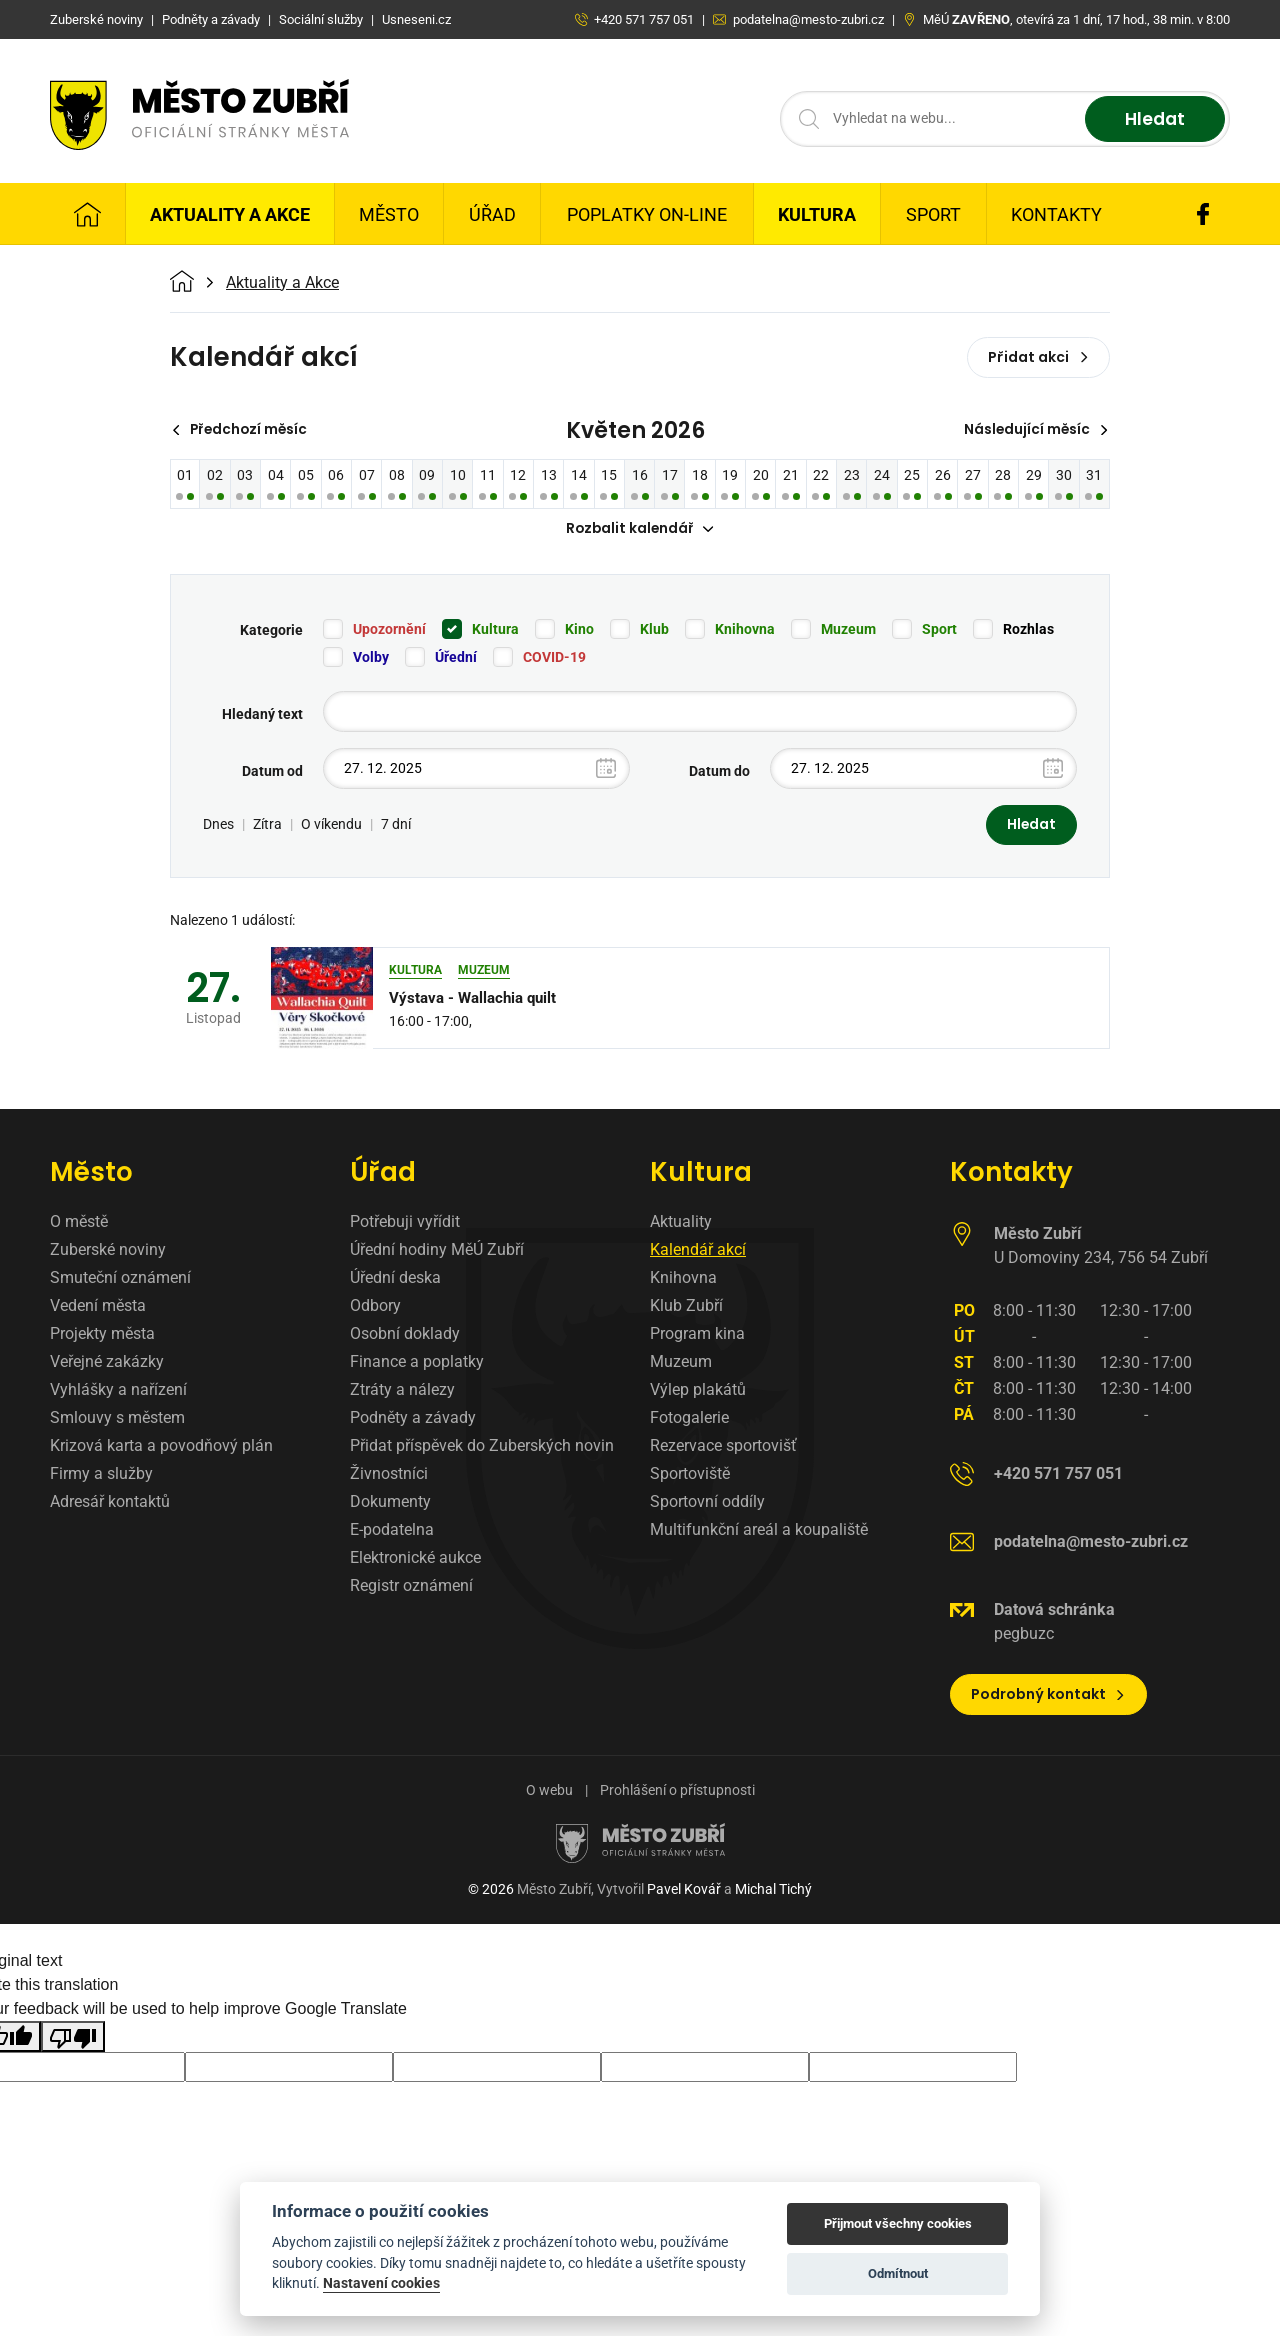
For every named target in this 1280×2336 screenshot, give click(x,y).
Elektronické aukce (415, 1559)
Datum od (272, 772)
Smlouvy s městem (117, 1419)
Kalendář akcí (698, 1251)
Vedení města (98, 1307)
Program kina (697, 1335)
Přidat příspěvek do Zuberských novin (482, 1447)
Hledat (1152, 119)
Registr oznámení (411, 1587)
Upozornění (389, 630)
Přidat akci (1038, 357)
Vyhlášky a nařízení (118, 1391)
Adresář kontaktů (110, 1503)
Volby (371, 658)
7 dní (396, 826)
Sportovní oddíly (707, 1503)
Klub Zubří (686, 1307)
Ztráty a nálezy (402, 1391)
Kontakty (1056, 214)
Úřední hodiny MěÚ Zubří (437, 1251)
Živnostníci (389, 1475)
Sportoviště (690, 1475)
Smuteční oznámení (120, 1279)
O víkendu (331, 826)
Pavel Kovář (684, 1891)
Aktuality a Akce (230, 214)
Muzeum (848, 630)
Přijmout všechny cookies (898, 2223)
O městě (79, 1223)
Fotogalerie (689, 1419)
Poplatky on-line (647, 214)
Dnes (218, 826)
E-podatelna (392, 1531)
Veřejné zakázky (107, 1363)
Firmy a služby (101, 1475)
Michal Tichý (773, 1891)
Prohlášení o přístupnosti (677, 1792)
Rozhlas (1028, 630)
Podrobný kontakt (1048, 1696)
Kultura (817, 214)
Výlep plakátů (698, 1391)
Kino (579, 630)
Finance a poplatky (417, 1363)
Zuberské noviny (108, 1251)
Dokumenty (390, 1503)
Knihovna (745, 630)
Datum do (719, 772)
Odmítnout (898, 2273)
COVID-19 (554, 658)
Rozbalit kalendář (640, 530)
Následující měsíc (1034, 430)
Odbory (375, 1307)
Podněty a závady (413, 1419)
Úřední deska (395, 1279)
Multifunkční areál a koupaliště (759, 1531)
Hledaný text (262, 715)
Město (389, 214)
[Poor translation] (73, 2038)
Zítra (267, 826)
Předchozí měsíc (242, 430)
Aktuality (681, 1223)
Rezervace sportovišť (723, 1447)
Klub (654, 630)
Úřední (456, 658)
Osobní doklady (405, 1335)
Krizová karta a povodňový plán (161, 1447)
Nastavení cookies (381, 2283)
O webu (549, 1792)
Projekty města (102, 1335)
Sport (933, 214)
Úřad (492, 214)
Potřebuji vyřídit (405, 1223)
